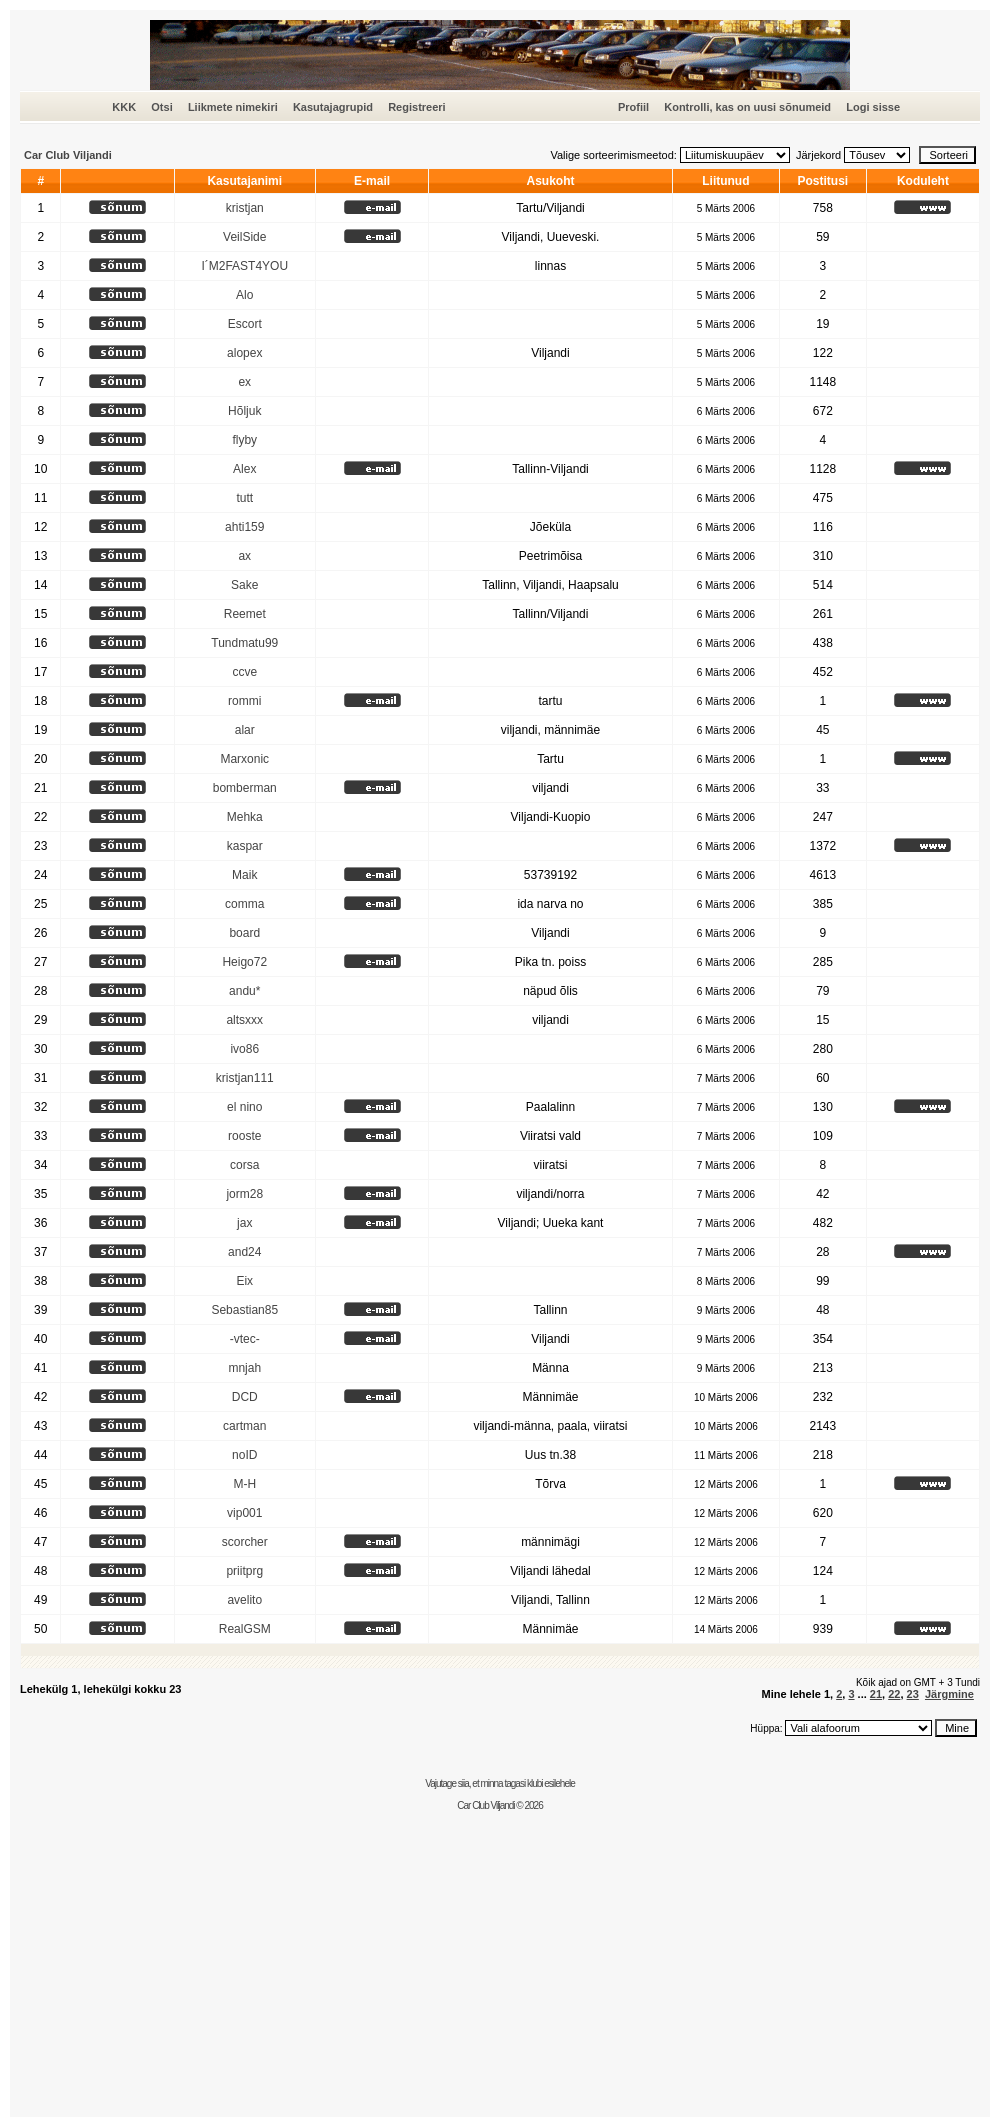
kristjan (245, 208)
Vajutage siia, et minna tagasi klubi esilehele (500, 1783)
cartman (244, 1426)
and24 (244, 1252)
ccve (244, 672)
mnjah (244, 1368)
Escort (245, 324)
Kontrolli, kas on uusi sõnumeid (747, 107)
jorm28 (244, 1194)
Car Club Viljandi (68, 155)
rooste (244, 1136)
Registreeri (416, 107)
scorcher (245, 1542)
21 (876, 1694)
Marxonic (244, 759)
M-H (244, 1484)
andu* (244, 991)
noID (244, 1455)
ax (244, 556)
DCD (245, 1397)
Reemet (245, 614)
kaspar (245, 846)
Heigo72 (244, 962)
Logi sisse (873, 107)
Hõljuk (244, 411)
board (244, 933)
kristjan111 (245, 1078)
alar (245, 730)
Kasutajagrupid (333, 107)
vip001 (244, 1513)
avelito (244, 1600)
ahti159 (244, 527)
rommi (244, 701)
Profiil (633, 107)
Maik (244, 875)
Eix (244, 1281)
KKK (124, 107)
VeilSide (244, 237)
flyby (244, 440)
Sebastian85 (244, 1310)
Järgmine (949, 1694)
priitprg (244, 1571)
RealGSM (245, 1629)
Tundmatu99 (244, 643)
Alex (244, 469)
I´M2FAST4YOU (244, 266)
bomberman (245, 788)
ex (244, 382)
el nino (244, 1107)
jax (244, 1223)
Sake (244, 585)
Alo (244, 295)
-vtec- (245, 1339)
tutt (244, 498)
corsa (244, 1165)
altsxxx (244, 1020)
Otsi (161, 107)
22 (894, 1694)
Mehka (245, 817)
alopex (244, 353)
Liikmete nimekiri (233, 107)
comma (244, 904)
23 (913, 1694)
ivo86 (244, 1049)
